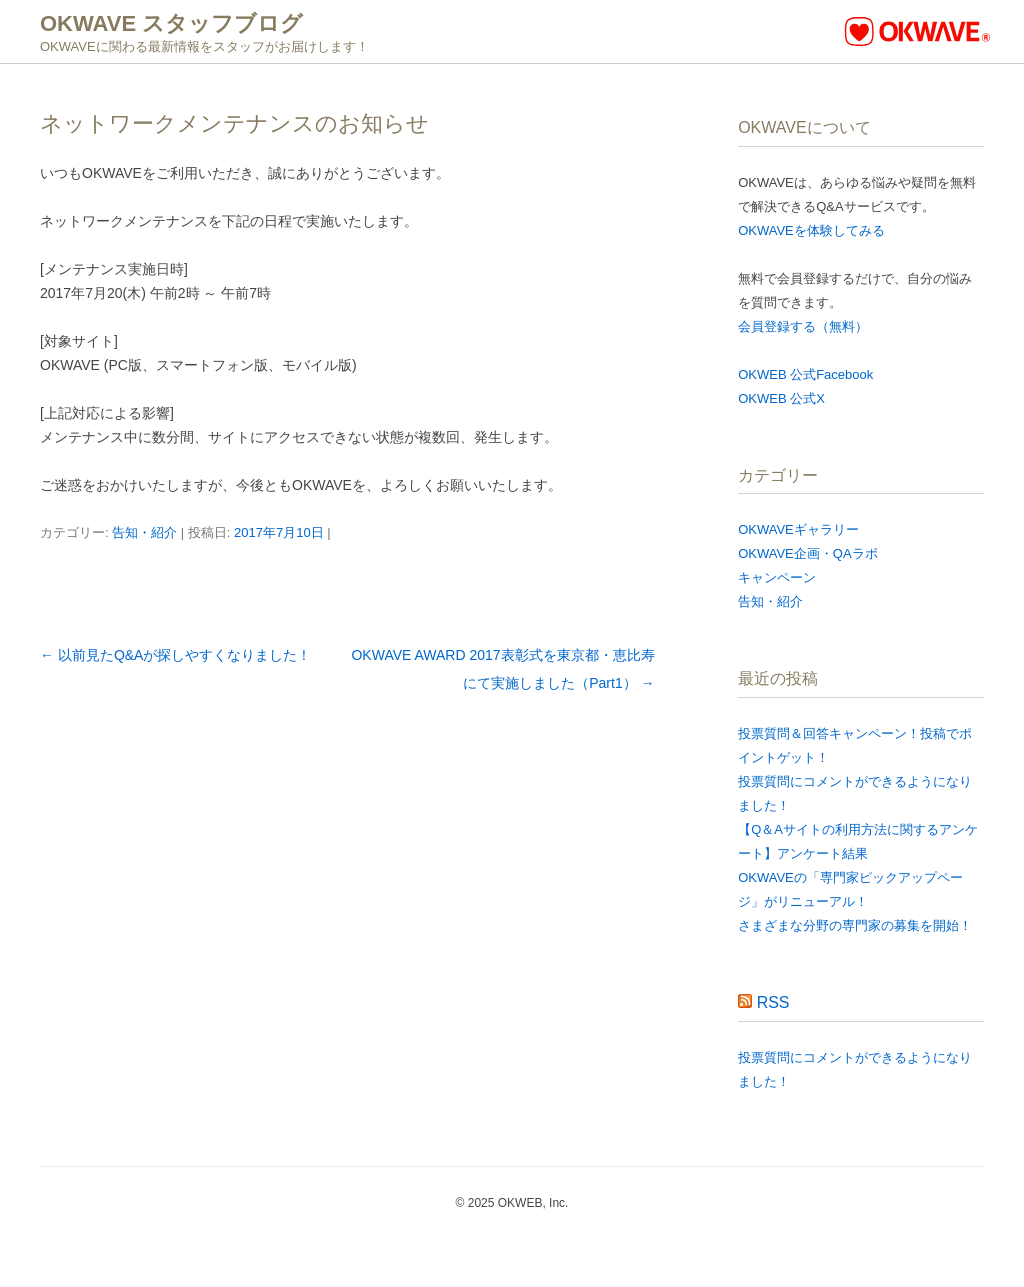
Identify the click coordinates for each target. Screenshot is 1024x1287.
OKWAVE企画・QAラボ (807, 553)
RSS (773, 1002)
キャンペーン (777, 577)
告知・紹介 (144, 532)
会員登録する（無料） (803, 326)
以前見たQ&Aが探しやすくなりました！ (175, 655)
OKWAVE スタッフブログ (171, 23)
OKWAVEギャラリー (798, 529)
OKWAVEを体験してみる (811, 230)
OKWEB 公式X (781, 398)
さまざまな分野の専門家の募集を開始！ (855, 925)
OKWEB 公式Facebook (805, 374)
